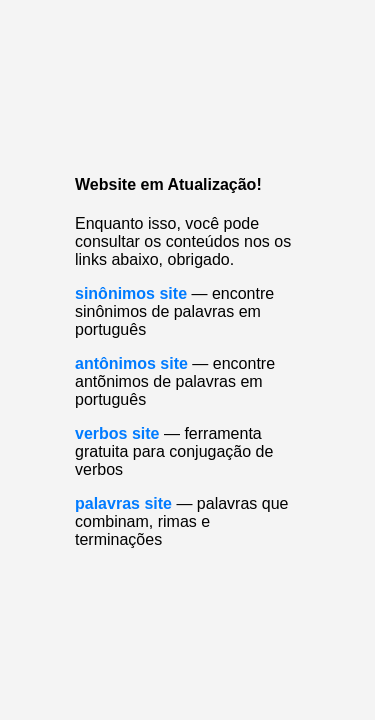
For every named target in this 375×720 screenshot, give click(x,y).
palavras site (123, 503)
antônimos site (131, 363)
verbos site (117, 433)
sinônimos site (131, 293)
